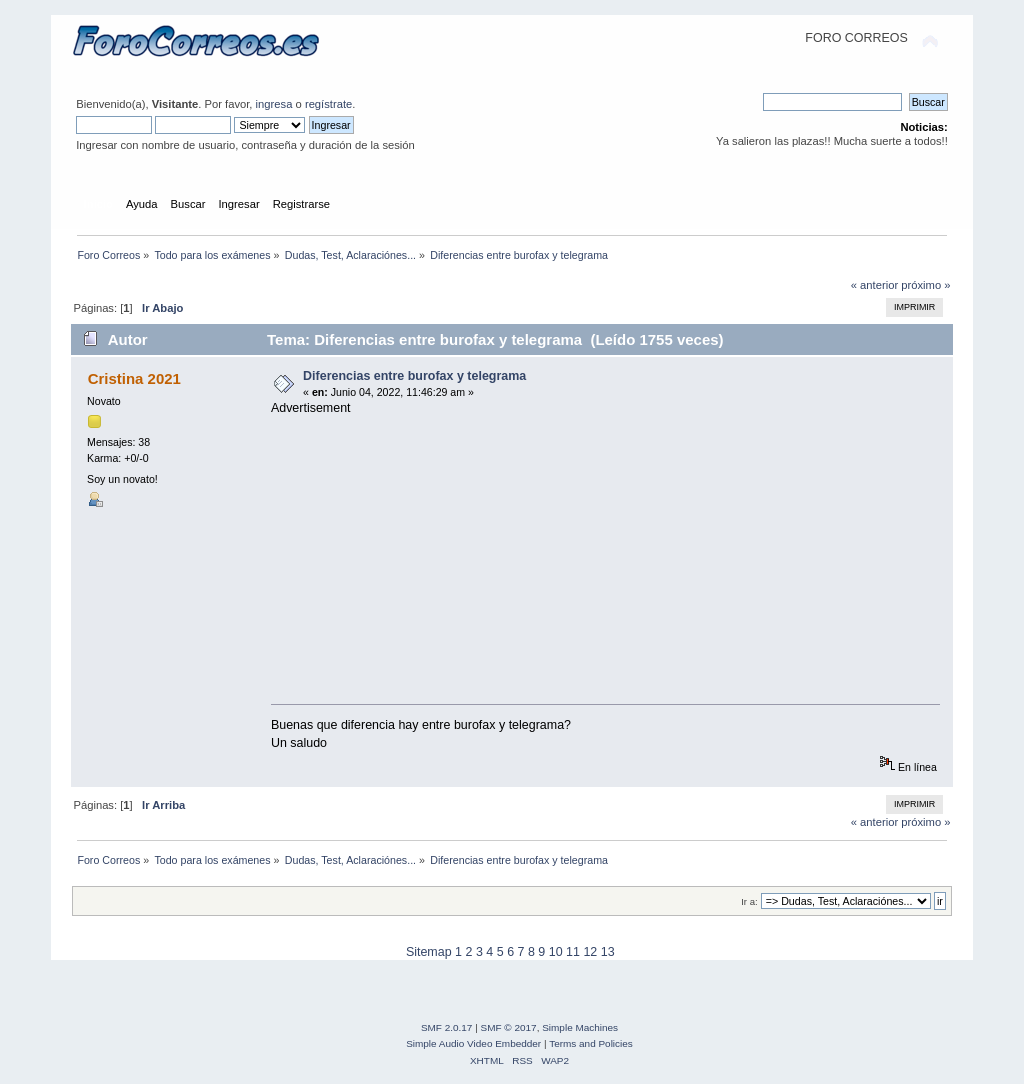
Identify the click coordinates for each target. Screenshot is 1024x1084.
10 (556, 952)
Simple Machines (580, 1027)
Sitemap (429, 952)
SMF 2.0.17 (447, 1027)
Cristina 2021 (134, 378)
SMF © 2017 (509, 1027)
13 (608, 952)
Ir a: (749, 901)
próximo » (925, 285)
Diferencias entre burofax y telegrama (414, 376)
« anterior (874, 285)
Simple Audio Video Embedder (473, 1043)
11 (573, 952)
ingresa (274, 104)
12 (590, 952)
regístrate (328, 104)
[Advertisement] (612, 556)
